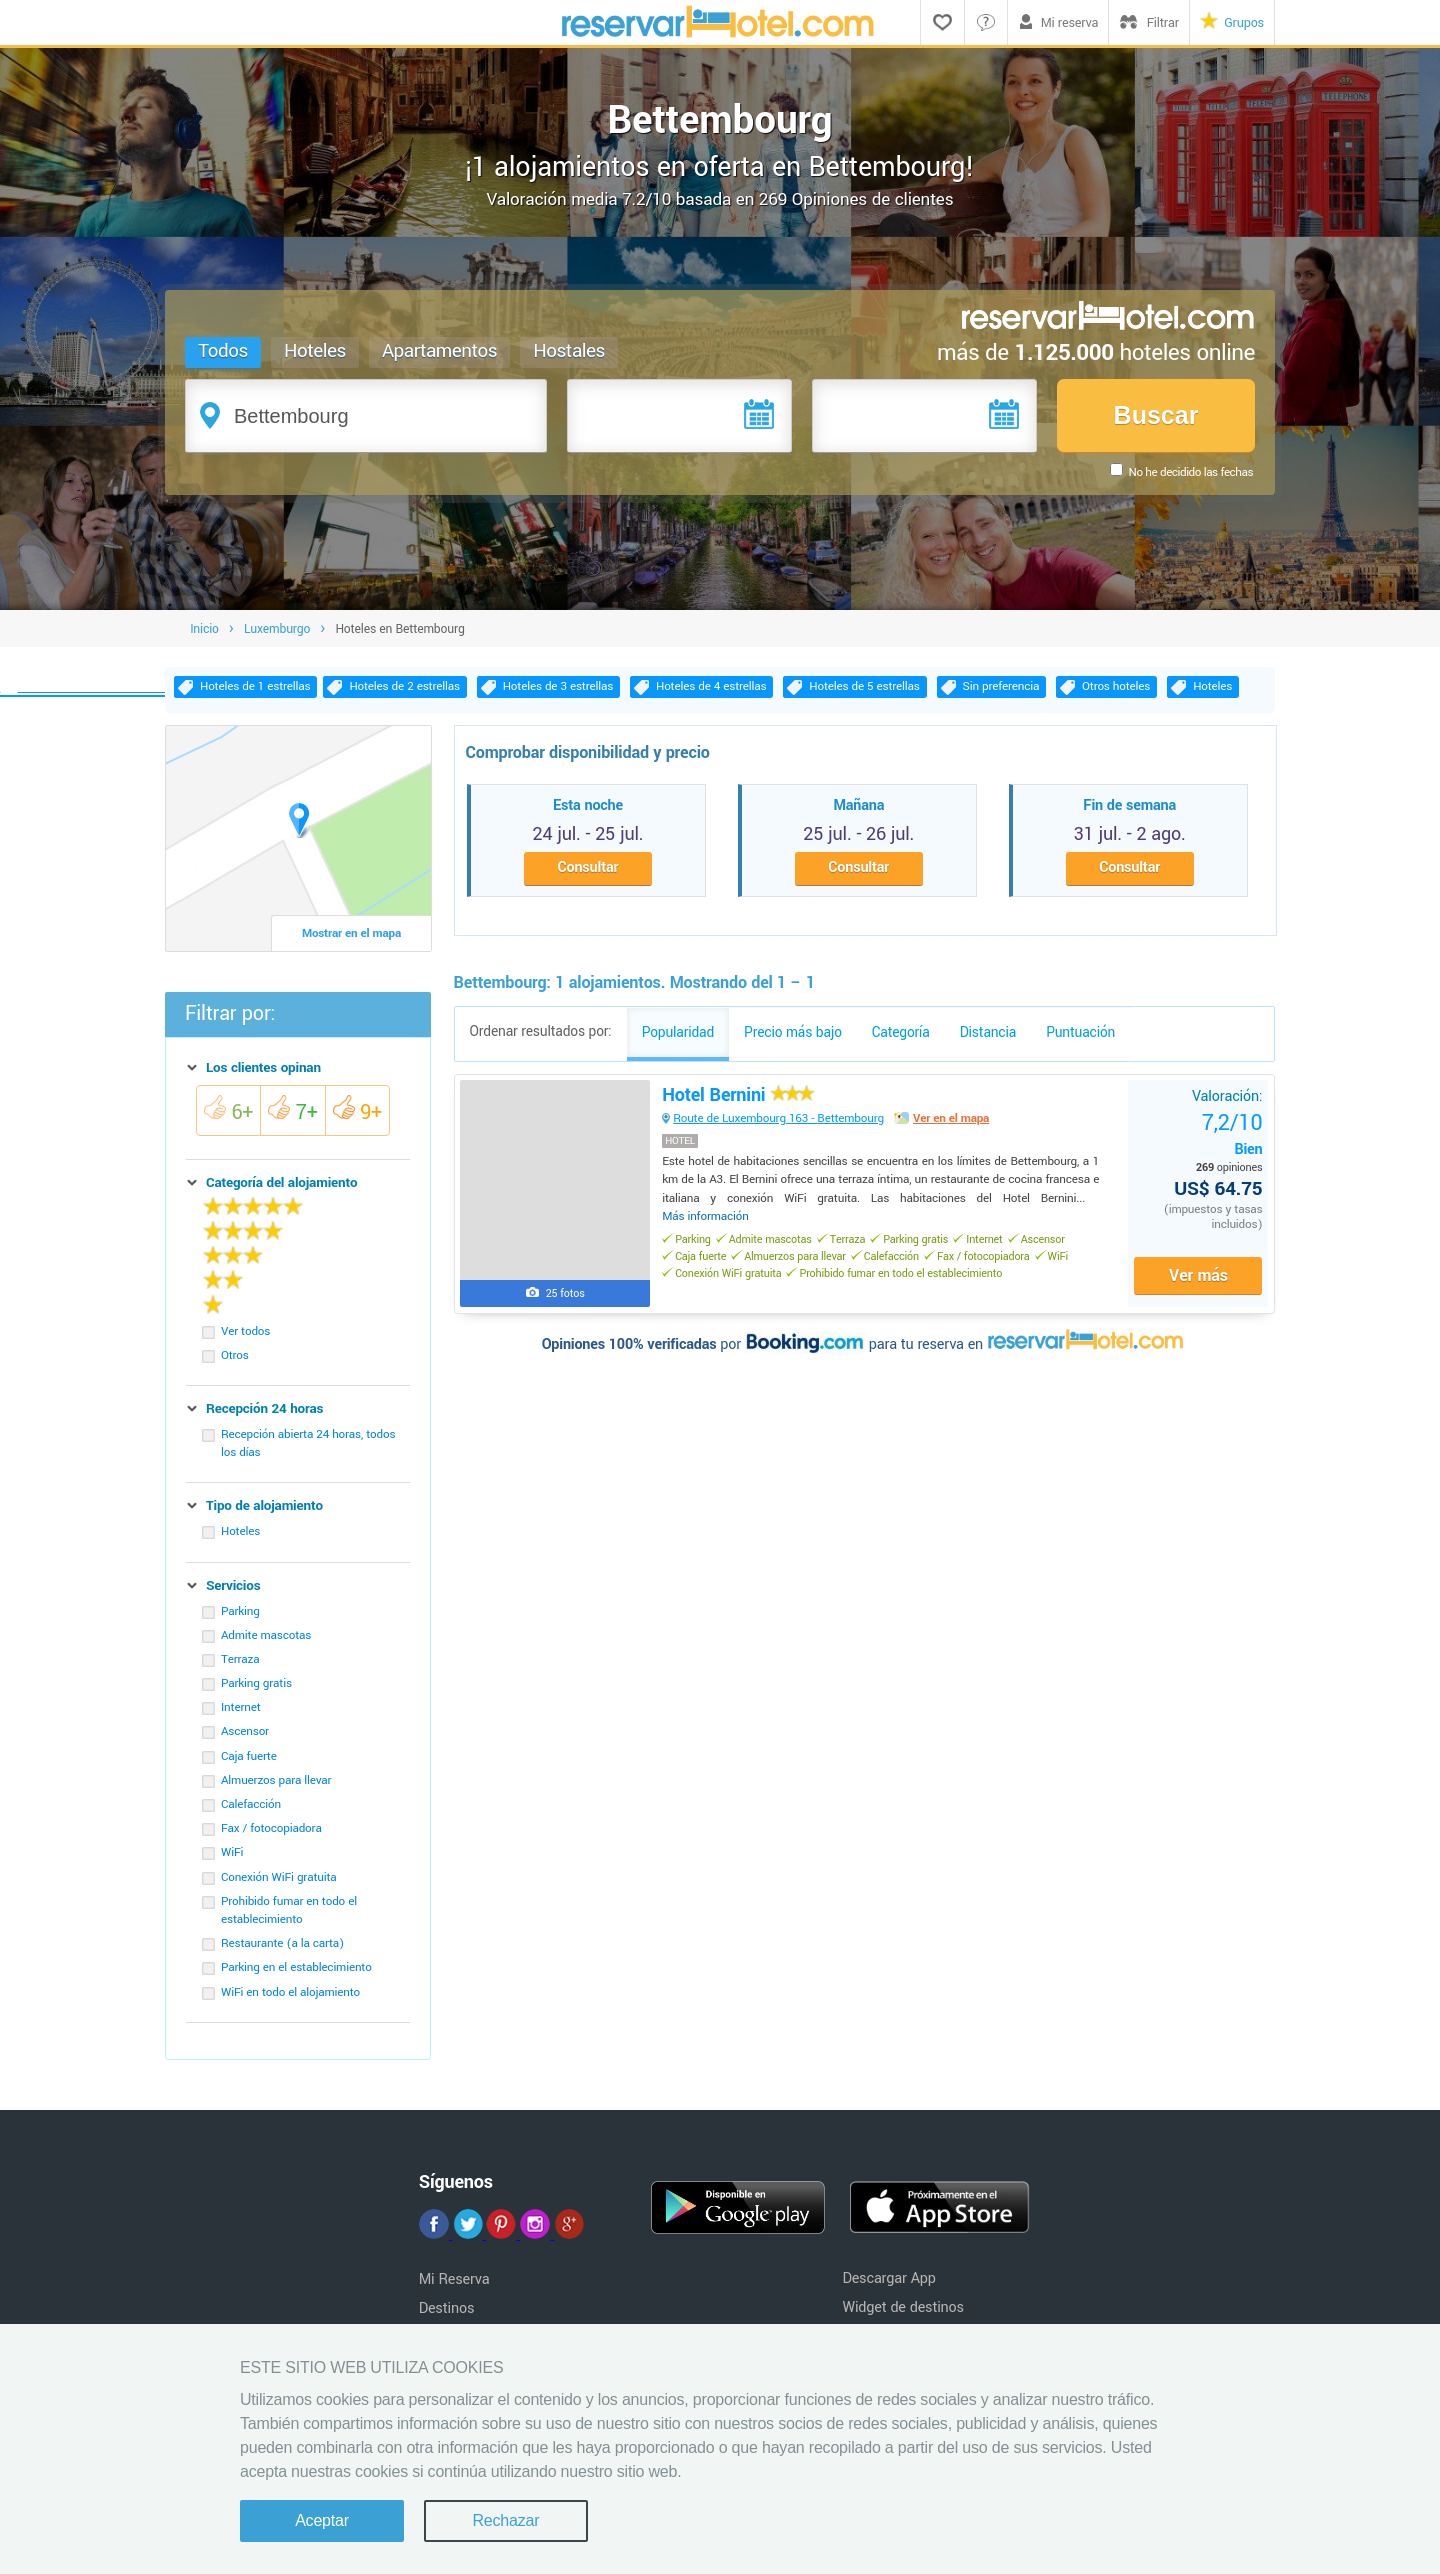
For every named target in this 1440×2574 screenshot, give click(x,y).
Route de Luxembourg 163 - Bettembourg (782, 1129)
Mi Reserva (454, 2286)
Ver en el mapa (954, 1129)
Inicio (204, 636)
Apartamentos (440, 351)
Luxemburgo (277, 636)
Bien (1228, 1144)
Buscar (1155, 415)
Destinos (447, 2315)
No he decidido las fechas (1190, 472)
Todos (224, 351)
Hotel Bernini (741, 1106)
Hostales (570, 351)
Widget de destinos (903, 2314)
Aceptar (322, 2520)
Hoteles (316, 351)
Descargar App (888, 2285)
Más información (709, 1226)
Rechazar (505, 2520)
